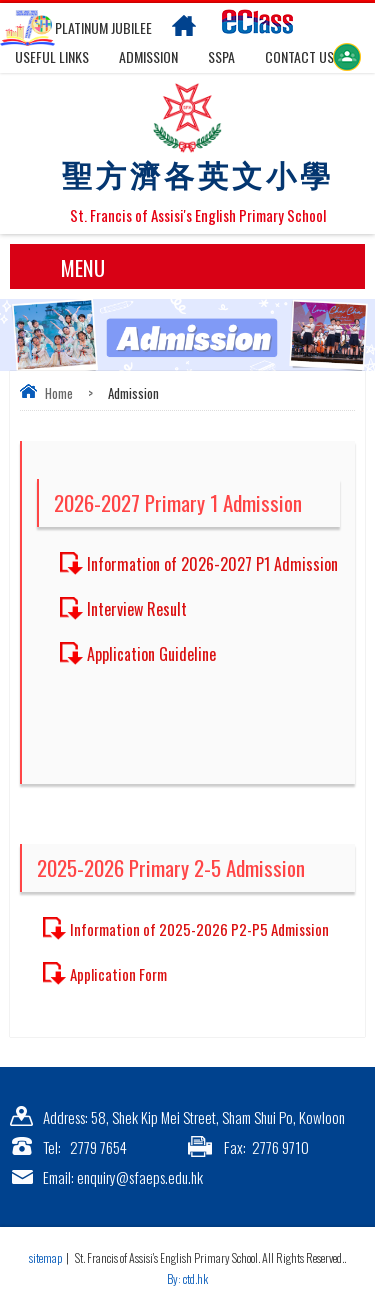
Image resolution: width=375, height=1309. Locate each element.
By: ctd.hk (187, 1278)
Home (59, 393)
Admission (148, 56)
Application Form (118, 974)
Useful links (52, 56)
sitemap (45, 1257)
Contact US (299, 56)
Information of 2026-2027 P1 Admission (212, 564)
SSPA (221, 56)
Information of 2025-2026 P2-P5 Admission (199, 929)
